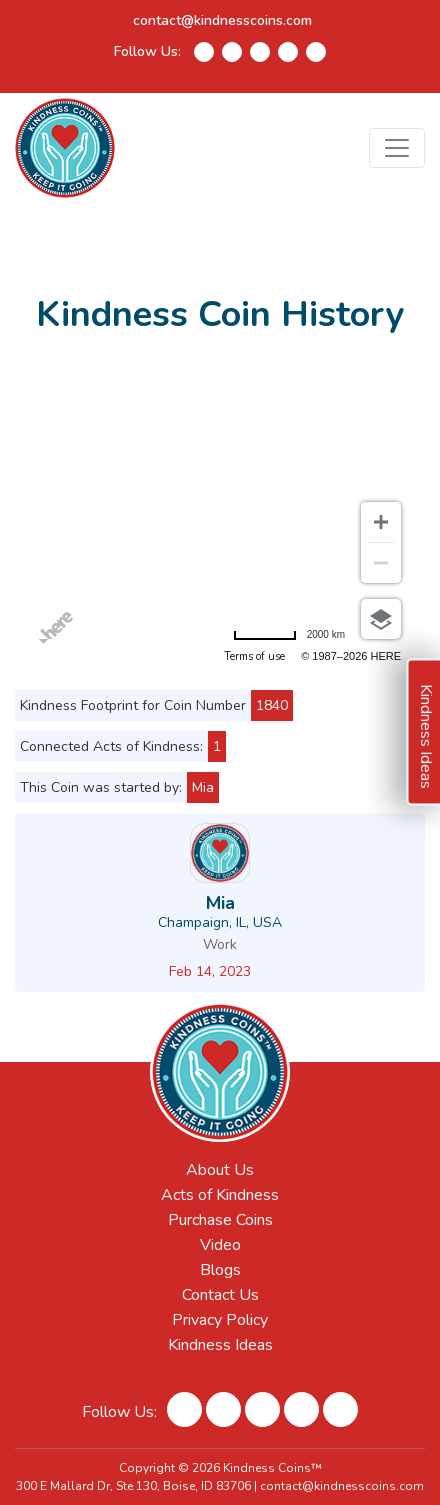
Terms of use (254, 656)
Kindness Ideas (220, 1345)
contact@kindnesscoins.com (222, 20)
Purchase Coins (220, 1220)
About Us (220, 1170)
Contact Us (220, 1295)
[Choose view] (381, 619)
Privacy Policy (220, 1320)
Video (220, 1245)
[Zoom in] (381, 522)
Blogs (220, 1270)
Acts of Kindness (220, 1195)
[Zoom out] (381, 563)
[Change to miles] (289, 634)
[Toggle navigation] (397, 148)
